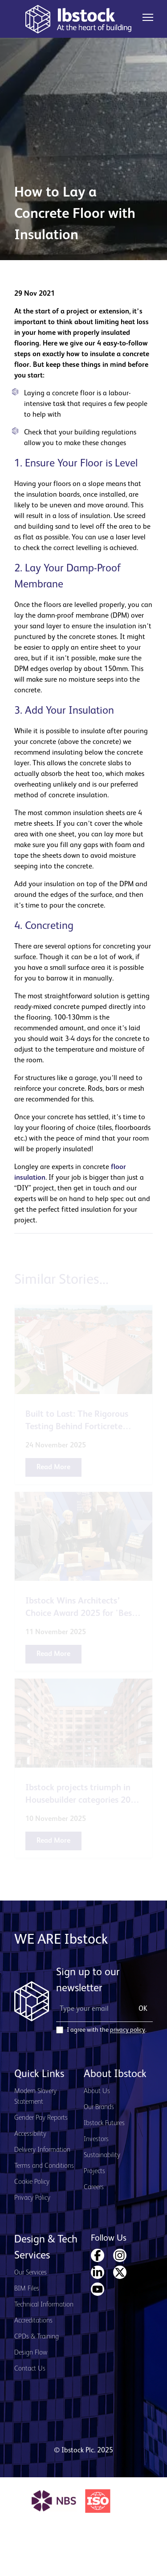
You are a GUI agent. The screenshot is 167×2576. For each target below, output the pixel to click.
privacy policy (127, 2030)
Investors (96, 2139)
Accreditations (33, 2320)
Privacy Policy (32, 2198)
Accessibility (30, 2134)
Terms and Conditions (44, 2166)
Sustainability (102, 2155)
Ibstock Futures (104, 2123)
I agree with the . (107, 2030)
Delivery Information (42, 2150)
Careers (94, 2187)
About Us (97, 2091)
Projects (94, 2171)
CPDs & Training (36, 2336)
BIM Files (26, 2288)
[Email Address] (92, 2009)
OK (142, 2009)
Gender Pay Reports (41, 2118)
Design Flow (30, 2352)
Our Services (30, 2272)
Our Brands (99, 2107)
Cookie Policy (31, 2182)
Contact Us (29, 2368)
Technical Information (43, 2304)
